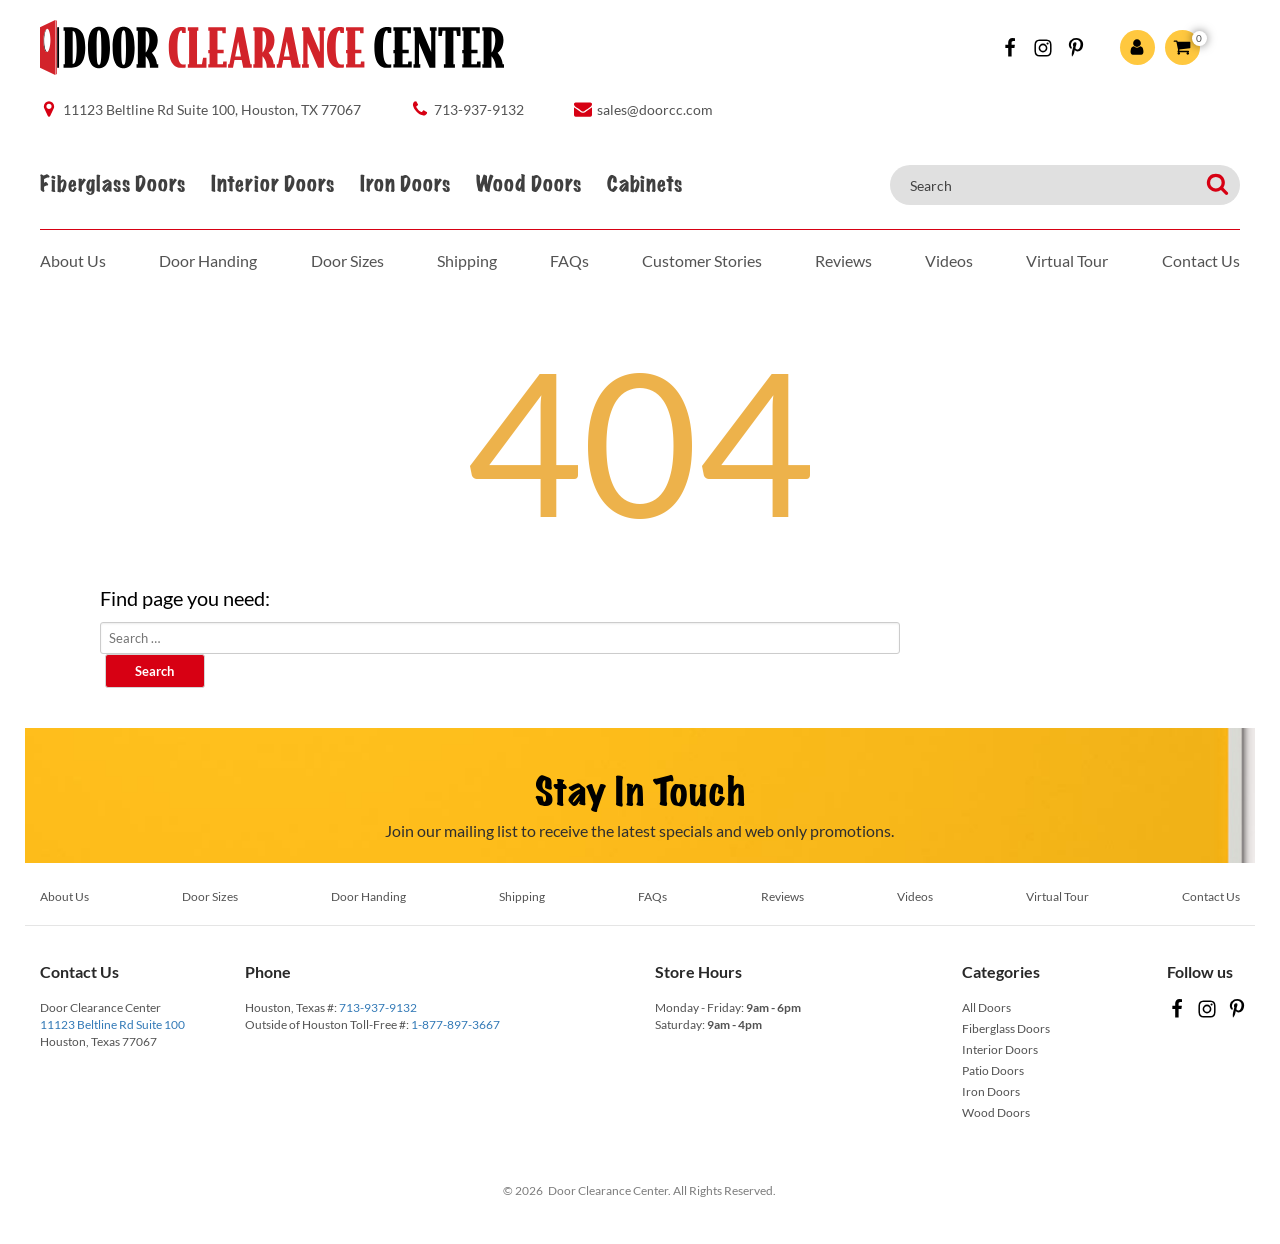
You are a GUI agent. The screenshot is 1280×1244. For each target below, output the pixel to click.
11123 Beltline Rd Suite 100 (112, 1024)
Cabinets (644, 184)
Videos (949, 260)
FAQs (569, 260)
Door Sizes (347, 260)
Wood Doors (528, 184)
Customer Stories (702, 260)
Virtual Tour (1067, 260)
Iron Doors (405, 184)
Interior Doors (272, 184)
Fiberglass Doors (112, 184)
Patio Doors (993, 1070)
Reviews (843, 260)
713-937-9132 (378, 1007)
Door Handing (208, 260)
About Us (73, 260)
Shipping (467, 260)
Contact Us (1201, 260)
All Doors (986, 1007)
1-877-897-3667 (455, 1024)
